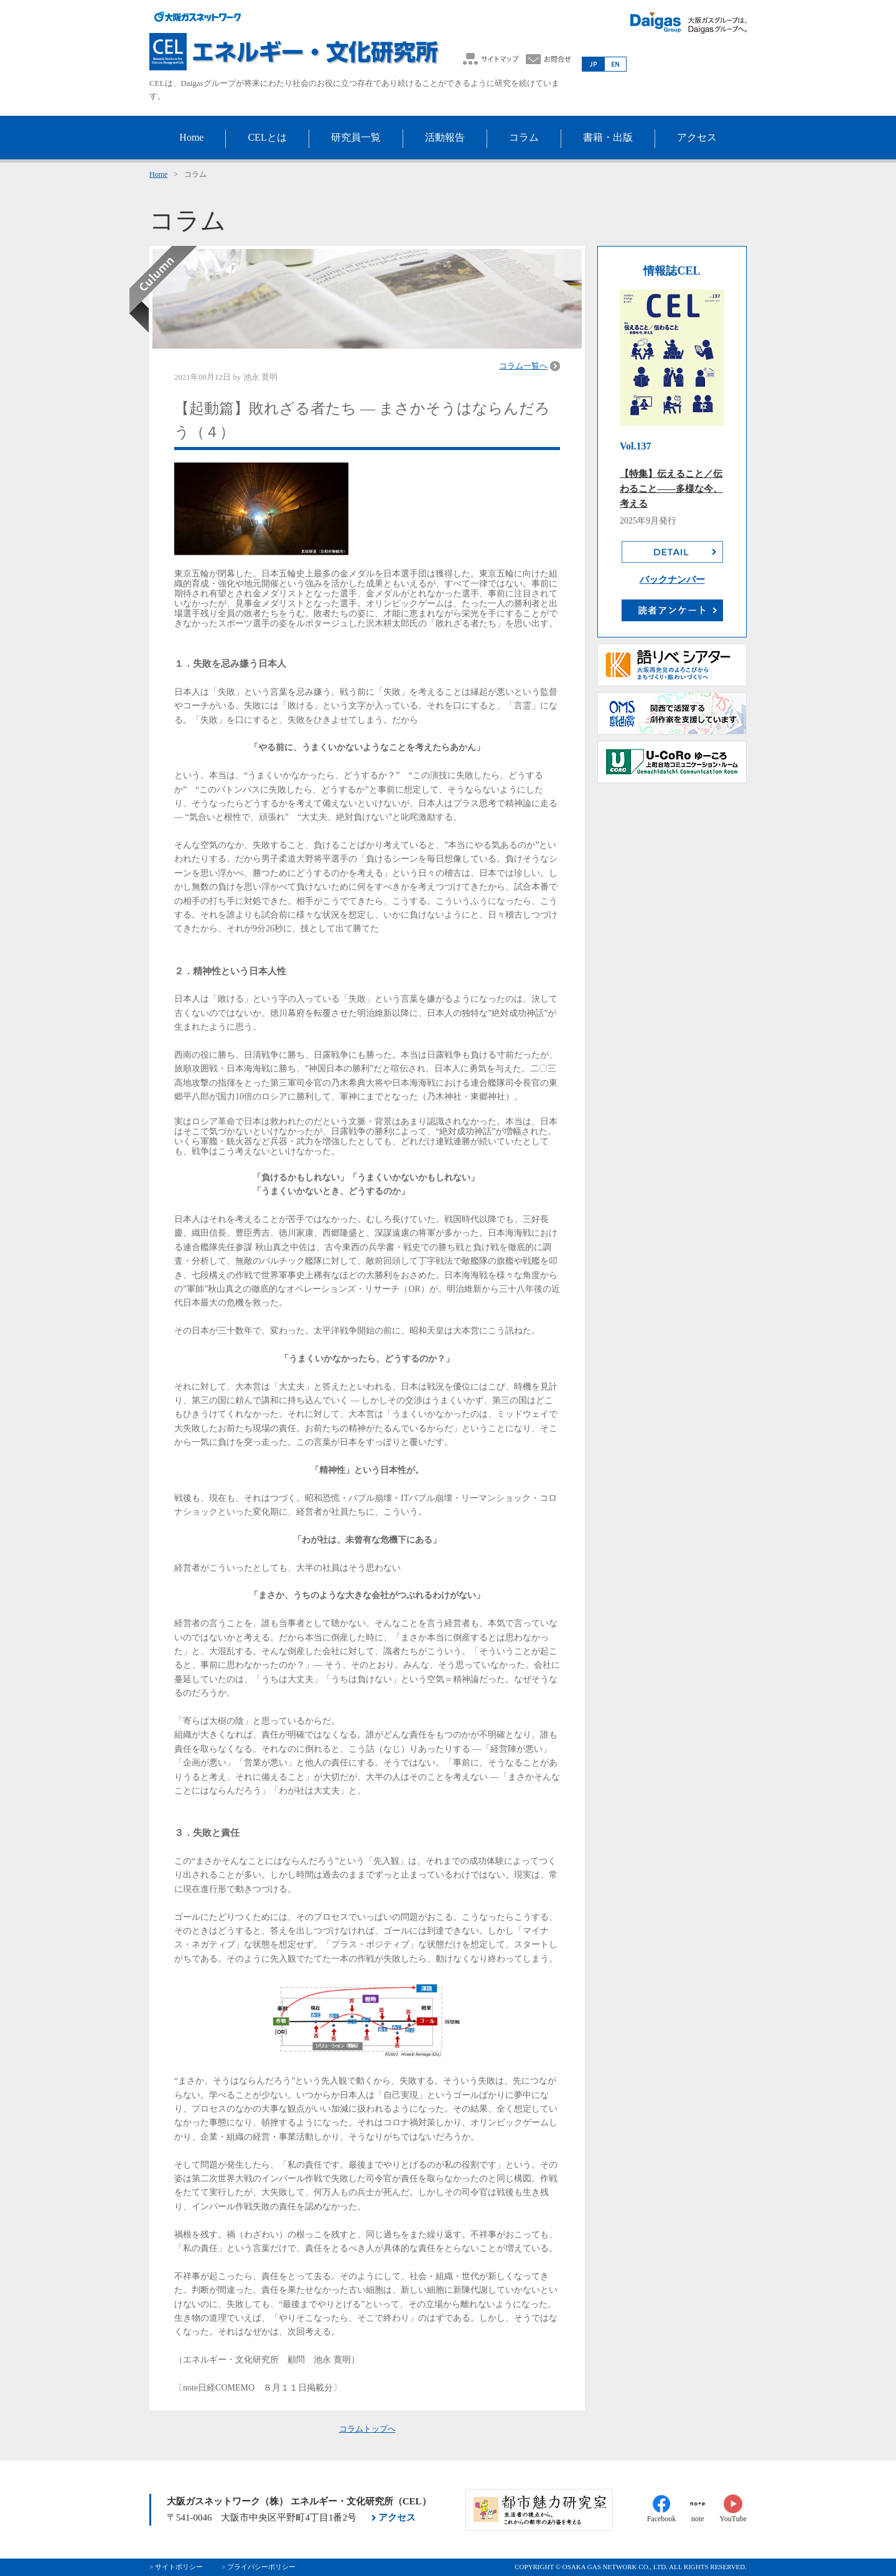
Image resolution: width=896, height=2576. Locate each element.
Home (158, 174)
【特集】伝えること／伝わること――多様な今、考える (671, 489)
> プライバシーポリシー (259, 2566)
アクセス (397, 2517)
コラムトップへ (367, 2428)
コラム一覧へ (523, 365)
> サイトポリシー (176, 2566)
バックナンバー (672, 580)
